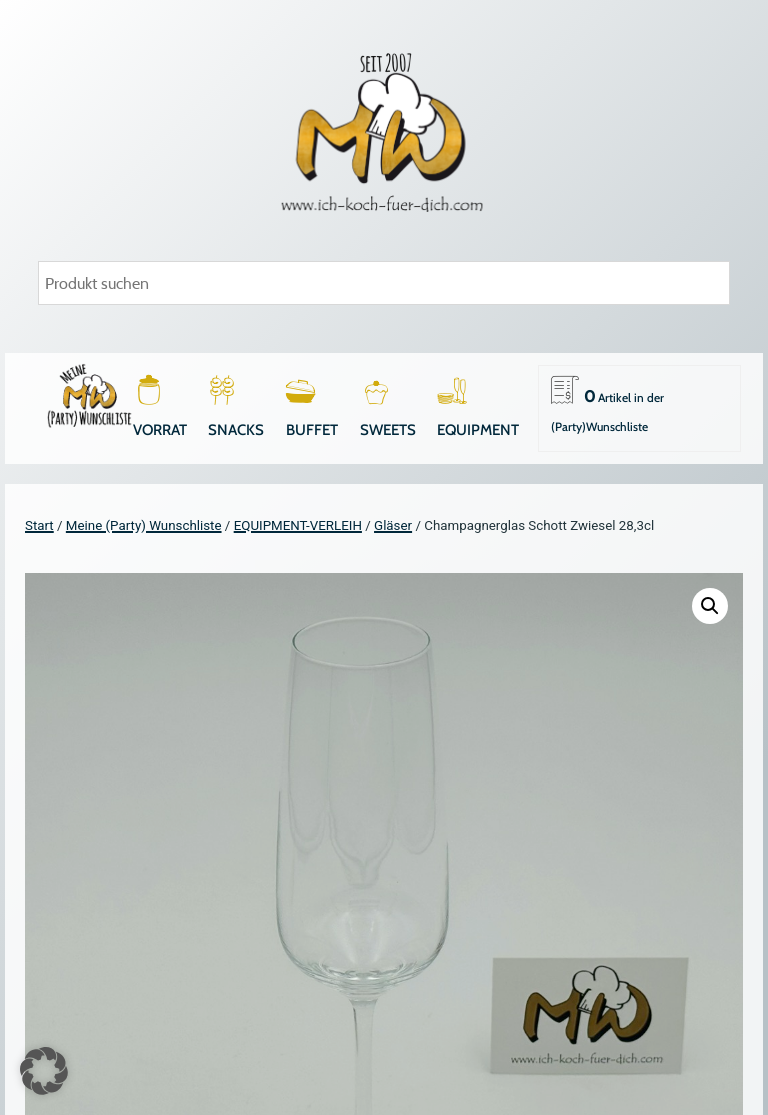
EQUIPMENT (478, 430)
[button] (710, 606)
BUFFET (312, 430)
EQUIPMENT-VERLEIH (298, 525)
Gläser (393, 525)
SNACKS (236, 430)
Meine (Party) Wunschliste (144, 525)
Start (39, 525)
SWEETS (388, 430)
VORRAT (160, 430)
